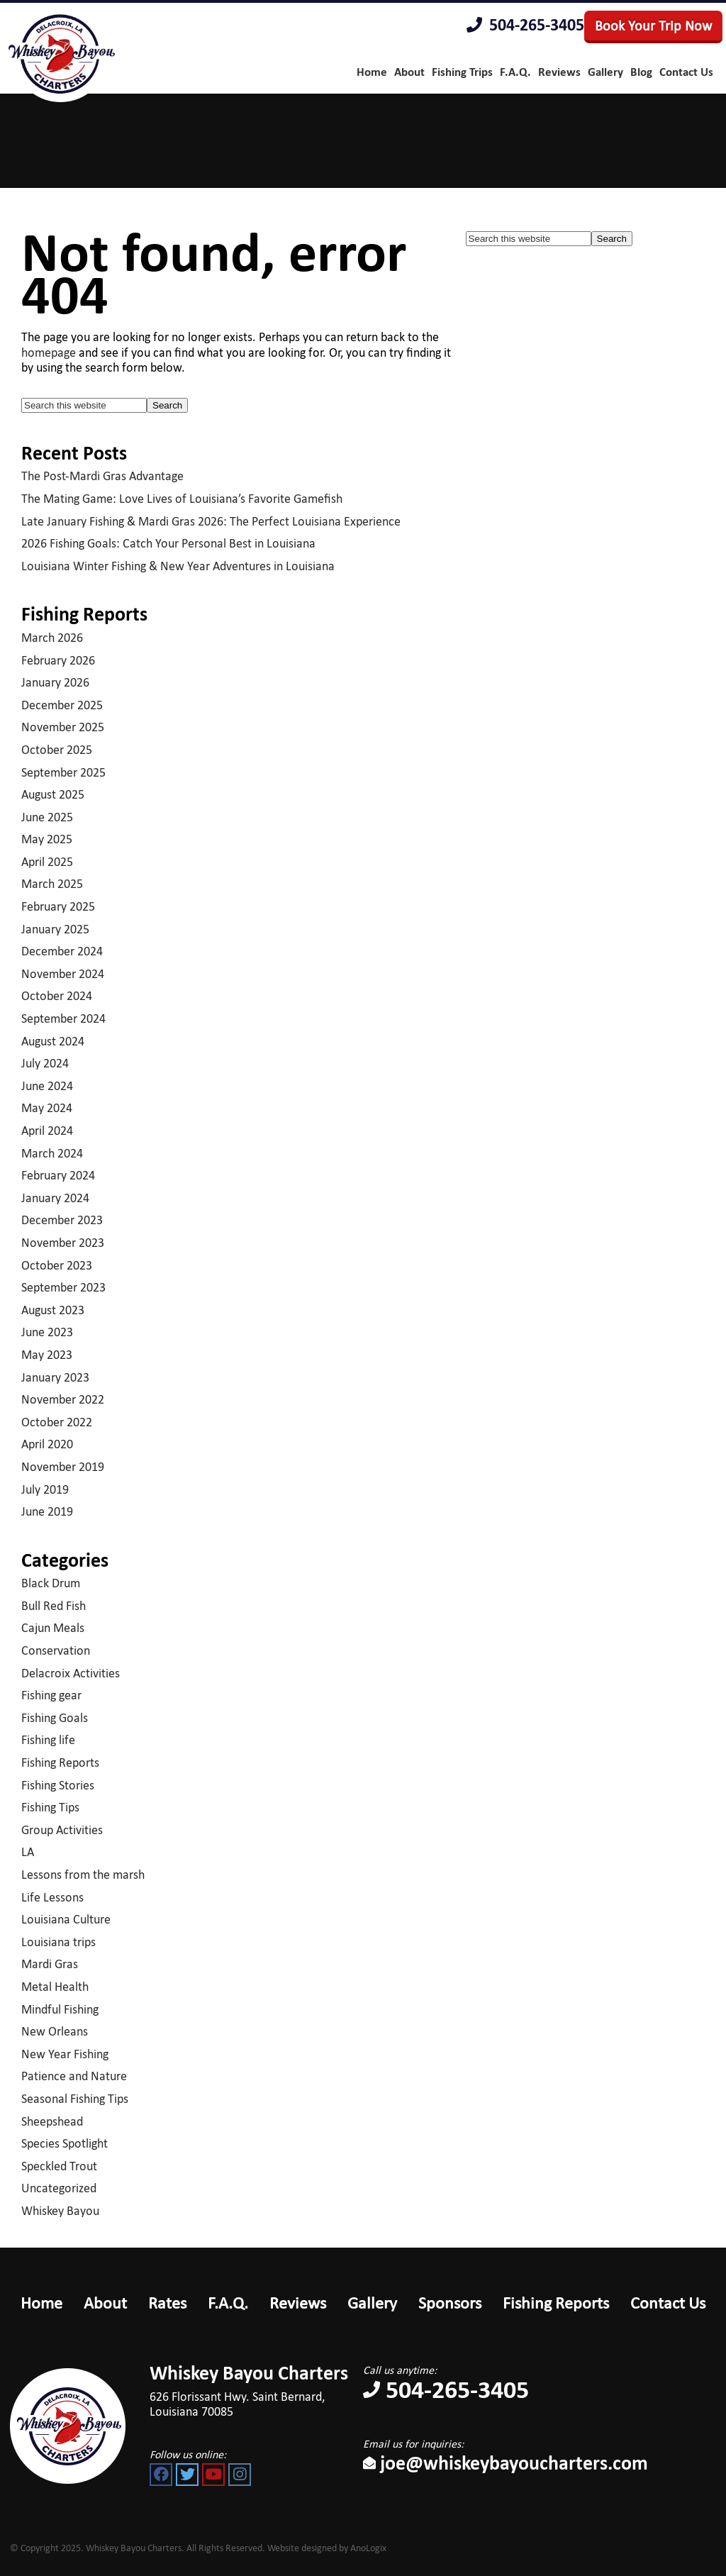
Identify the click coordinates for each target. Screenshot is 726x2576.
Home (41, 2302)
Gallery (372, 2302)
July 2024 (45, 1063)
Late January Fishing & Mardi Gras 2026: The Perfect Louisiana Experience (211, 521)
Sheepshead (52, 2121)
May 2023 (46, 1354)
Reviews (297, 2302)
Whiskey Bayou (60, 2210)
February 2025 (58, 906)
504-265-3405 (525, 25)
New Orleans (54, 2031)
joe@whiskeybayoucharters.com (505, 2463)
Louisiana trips (58, 1941)
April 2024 (47, 1130)
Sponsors (449, 2302)
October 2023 (56, 1265)
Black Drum (50, 1583)
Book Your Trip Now (653, 25)
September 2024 (63, 1018)
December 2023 (62, 1219)
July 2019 (45, 1489)
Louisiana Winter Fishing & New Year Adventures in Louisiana (178, 565)
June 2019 (47, 1511)
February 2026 (58, 660)
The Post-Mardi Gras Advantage (102, 475)
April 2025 (47, 861)
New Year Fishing (64, 2054)
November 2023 (62, 1242)
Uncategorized (58, 2188)
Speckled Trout (59, 2166)
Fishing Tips (50, 1807)
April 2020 (47, 1444)
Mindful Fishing (60, 2009)
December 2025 (62, 705)
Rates (167, 2302)
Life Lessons (52, 1897)
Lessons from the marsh (83, 1874)
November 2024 (62, 973)
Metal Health (55, 1986)
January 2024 (55, 1197)
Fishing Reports (60, 1762)
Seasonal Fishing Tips (74, 2098)
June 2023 (47, 1331)
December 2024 (62, 951)
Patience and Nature (74, 2075)
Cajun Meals (52, 1627)
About (105, 2302)
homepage (48, 352)
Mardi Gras (49, 1963)
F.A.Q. (228, 2302)
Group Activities (62, 1829)
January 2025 (55, 929)
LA (27, 1851)
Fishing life (48, 1739)
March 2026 (52, 637)
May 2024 (46, 1107)
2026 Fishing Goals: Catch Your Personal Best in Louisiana (168, 543)
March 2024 (52, 1153)
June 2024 (47, 1085)
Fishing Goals (54, 1717)
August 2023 (52, 1309)
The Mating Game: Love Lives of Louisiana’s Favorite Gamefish (181, 498)
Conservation (55, 1650)
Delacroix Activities (70, 1673)
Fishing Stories (57, 1785)
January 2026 (55, 682)
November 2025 (62, 726)
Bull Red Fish (53, 1605)
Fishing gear (51, 1695)
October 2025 (56, 749)
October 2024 (56, 995)
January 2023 (55, 1377)
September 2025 (63, 772)
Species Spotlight (64, 2143)
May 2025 (46, 839)
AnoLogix (368, 2548)
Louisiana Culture (66, 1919)
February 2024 (58, 1175)
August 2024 (52, 1041)
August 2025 (52, 794)
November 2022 (62, 1399)
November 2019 (62, 1466)
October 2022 (56, 1422)
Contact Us (667, 2302)
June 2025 (47, 817)
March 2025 (52, 883)
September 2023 (63, 1287)
